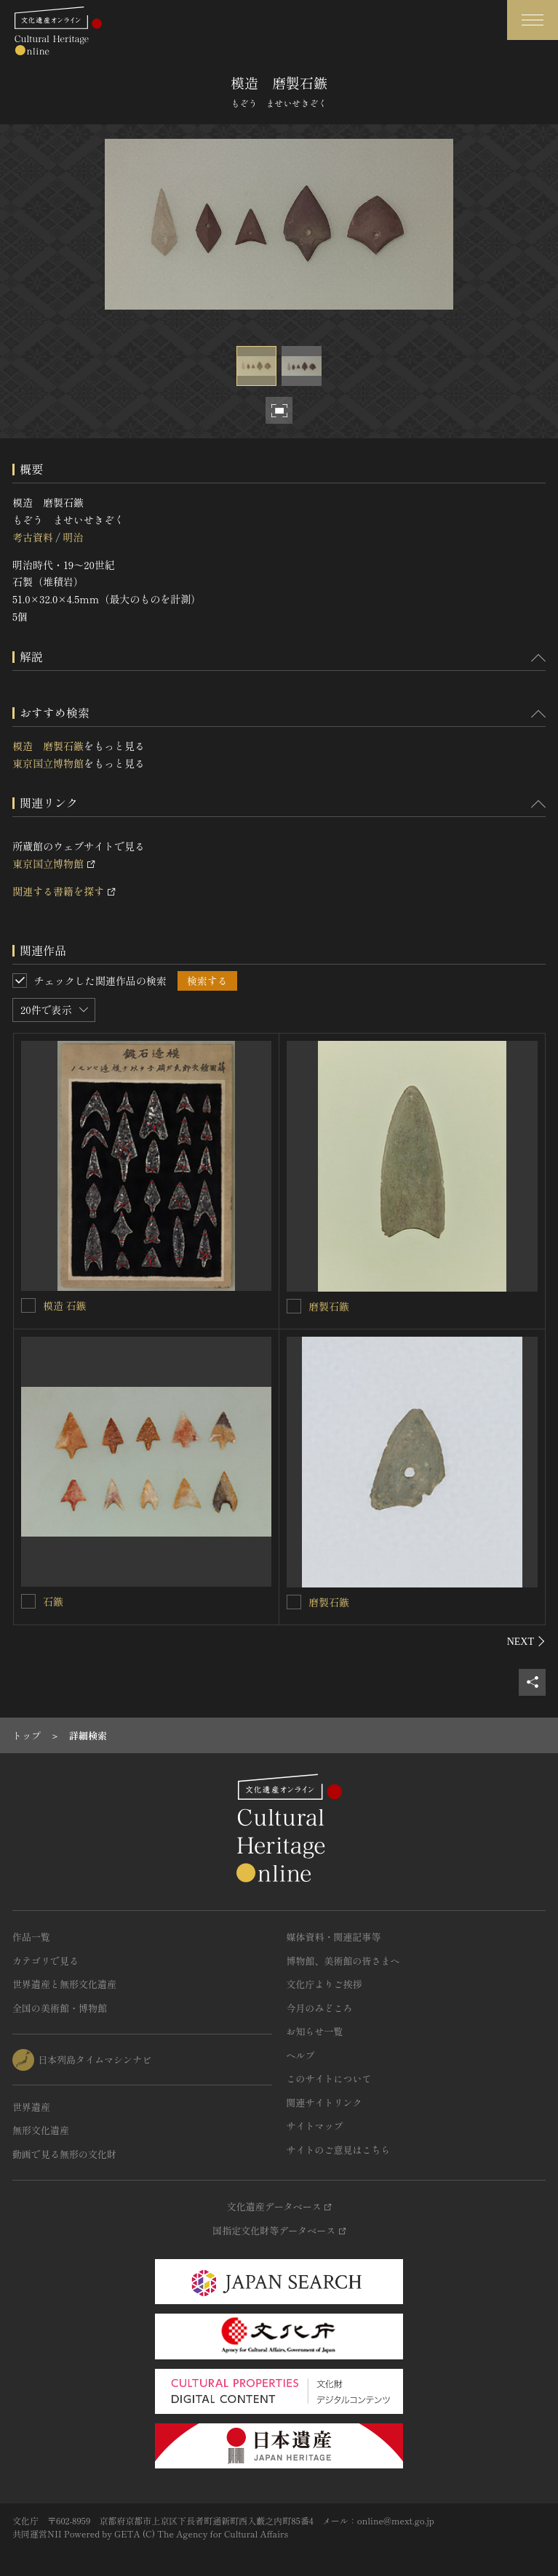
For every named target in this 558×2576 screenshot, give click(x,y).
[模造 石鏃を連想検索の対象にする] (28, 1305)
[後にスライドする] (526, 1641)
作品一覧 (31, 1937)
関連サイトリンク (324, 2102)
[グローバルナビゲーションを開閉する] (532, 20)
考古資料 (32, 537)
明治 (73, 537)
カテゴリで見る (45, 1961)
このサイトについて (329, 2078)
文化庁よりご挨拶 (324, 1984)
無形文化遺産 (40, 2130)
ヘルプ (301, 2055)
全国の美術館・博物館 (59, 2008)
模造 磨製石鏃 (48, 745)
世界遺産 (31, 2107)
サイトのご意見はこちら (339, 2150)
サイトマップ (315, 2126)
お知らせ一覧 (315, 2031)
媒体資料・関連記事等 (334, 1937)
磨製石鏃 (328, 1306)
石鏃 (53, 1601)
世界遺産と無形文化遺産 (64, 1984)
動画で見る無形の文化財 (64, 2154)
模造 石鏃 (65, 1305)
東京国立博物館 (48, 763)
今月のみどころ (320, 2008)
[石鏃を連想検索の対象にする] (28, 1601)
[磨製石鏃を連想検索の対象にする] (294, 1306)
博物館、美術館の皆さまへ (343, 1961)
